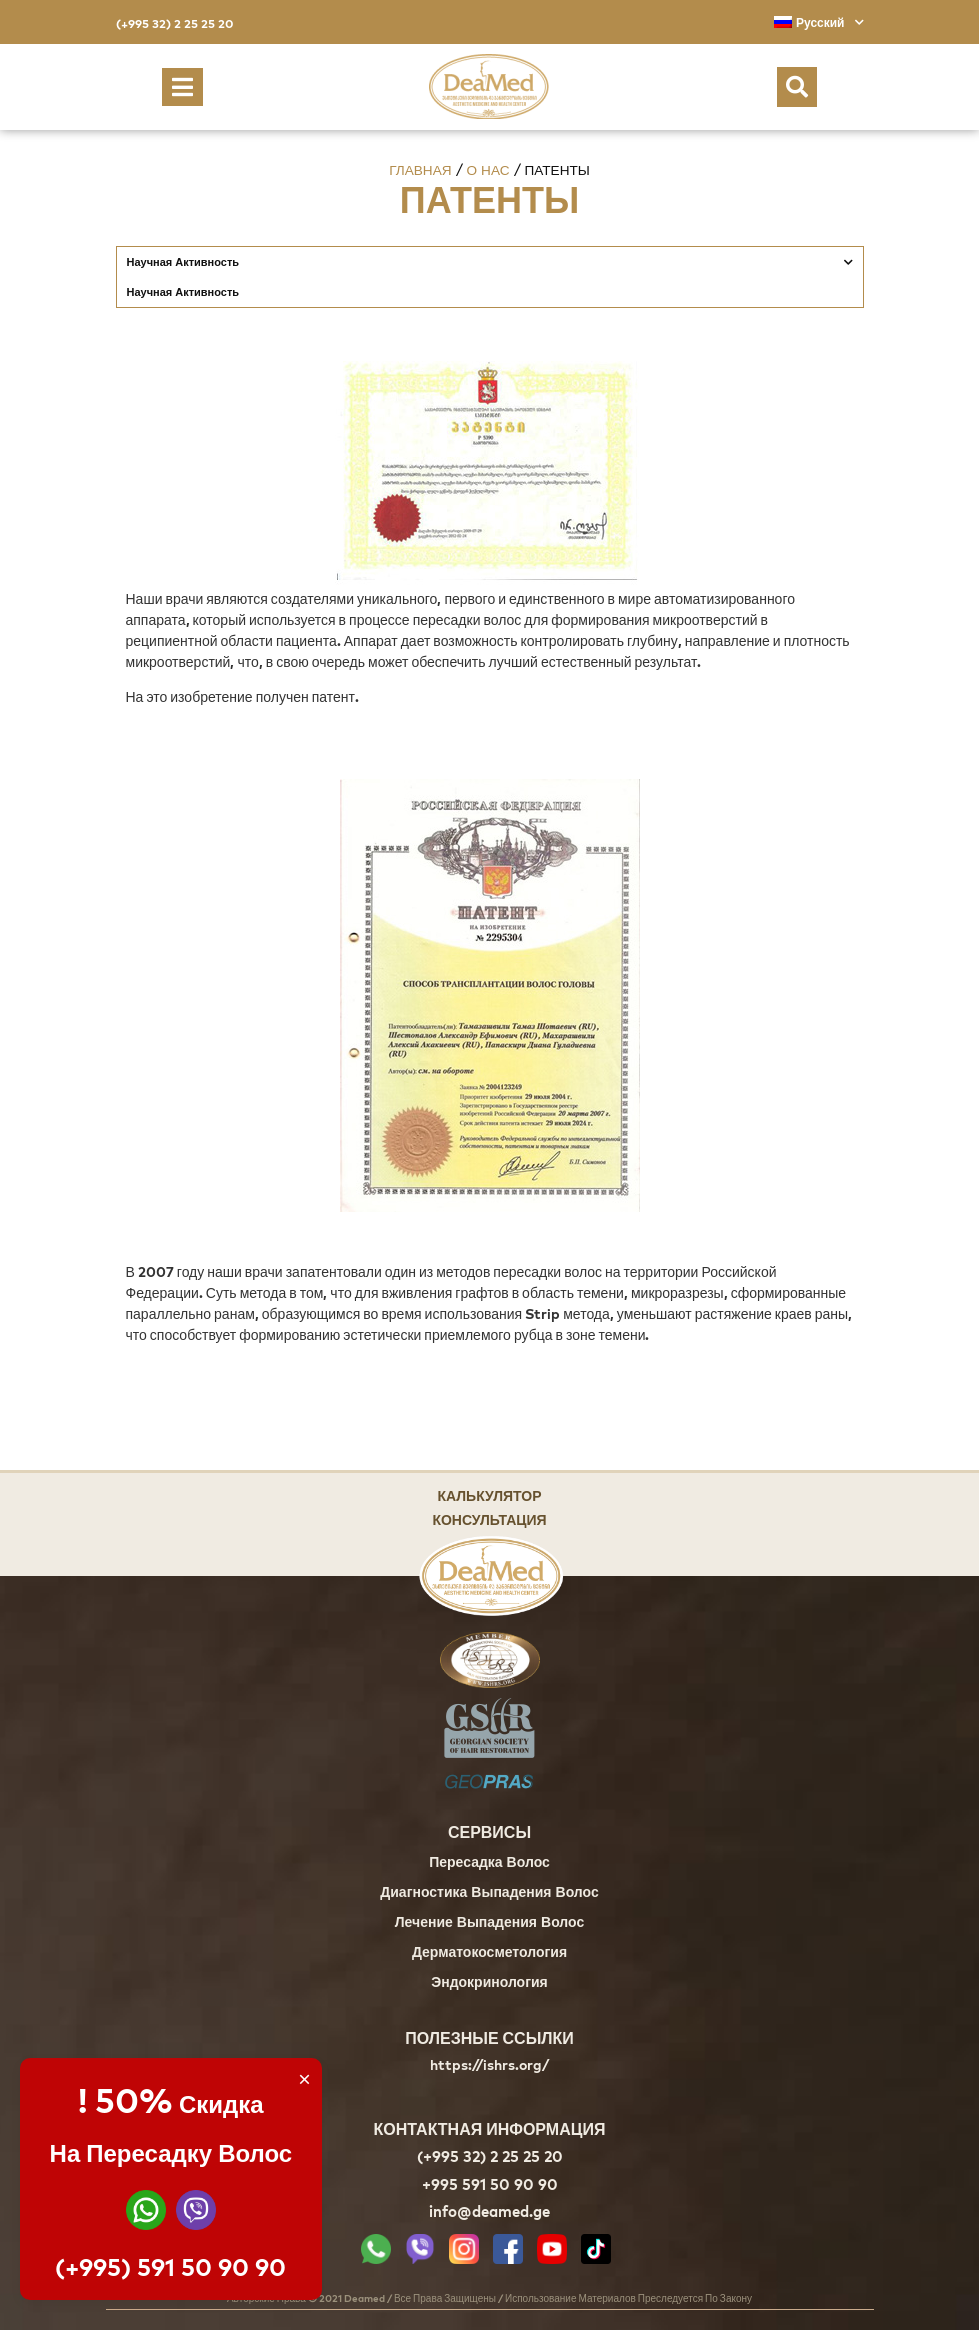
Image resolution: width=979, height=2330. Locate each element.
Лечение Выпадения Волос (489, 1923)
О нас (488, 169)
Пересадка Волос (489, 1863)
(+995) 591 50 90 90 (170, 2267)
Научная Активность (490, 262)
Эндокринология (489, 1983)
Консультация (489, 1518)
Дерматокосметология (489, 1953)
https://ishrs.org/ (489, 2065)
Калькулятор (489, 1494)
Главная (420, 169)
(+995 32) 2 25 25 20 (174, 23)
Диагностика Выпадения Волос (489, 1893)
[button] (182, 87)
